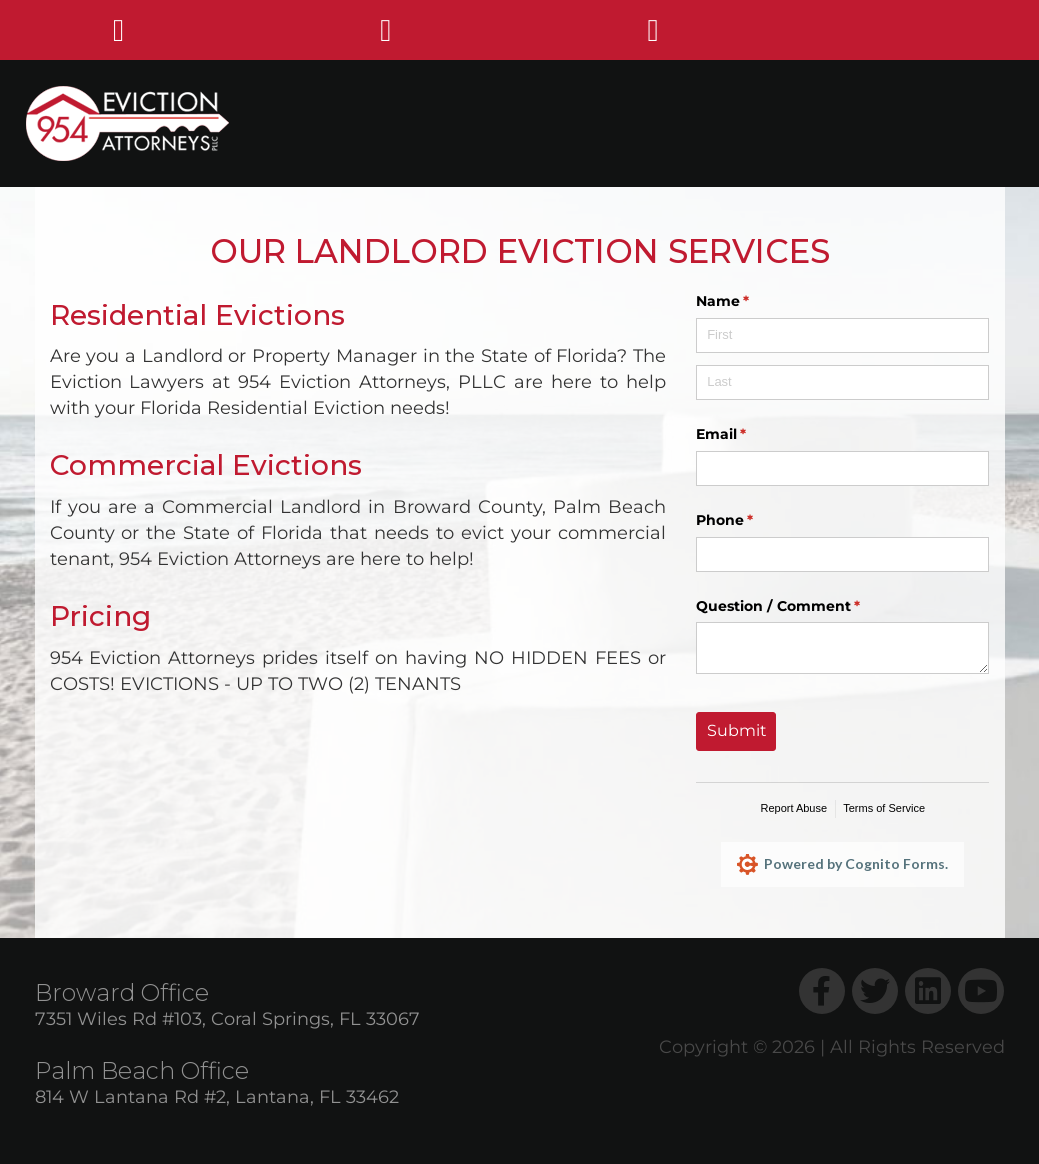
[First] (842, 335)
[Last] (842, 382)
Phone (757, 521)
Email (753, 435)
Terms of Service (884, 808)
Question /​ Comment (810, 607)
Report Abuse (793, 808)
